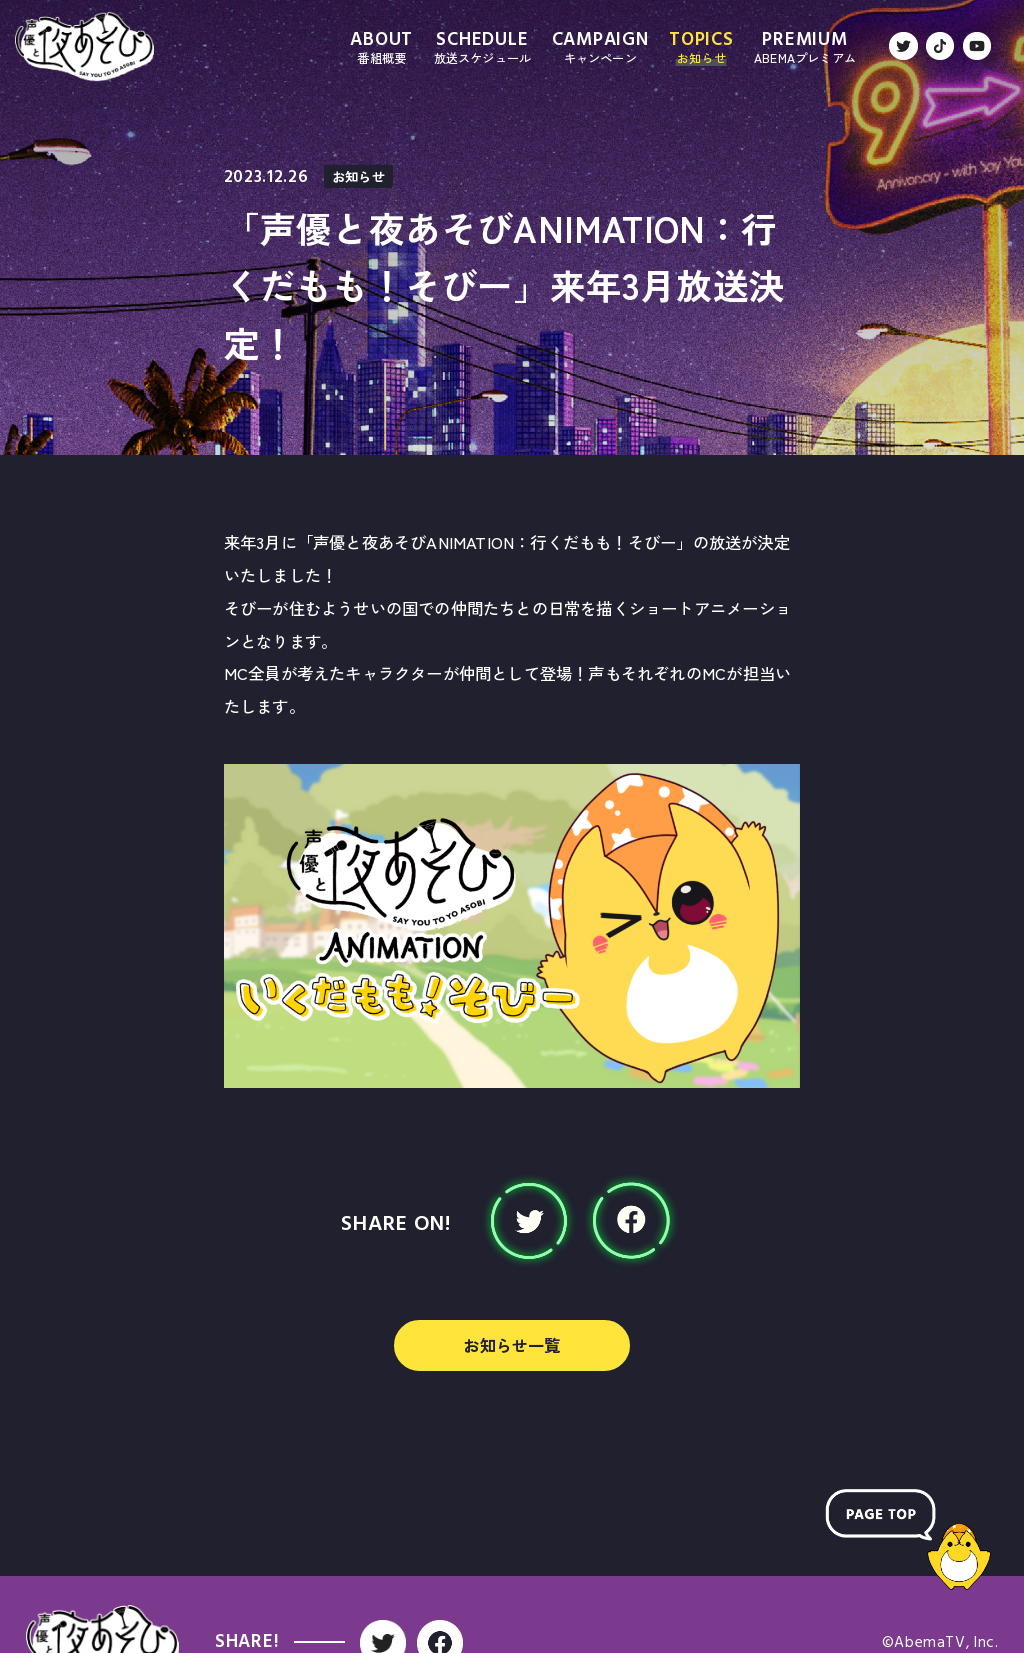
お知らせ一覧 (511, 1345)
